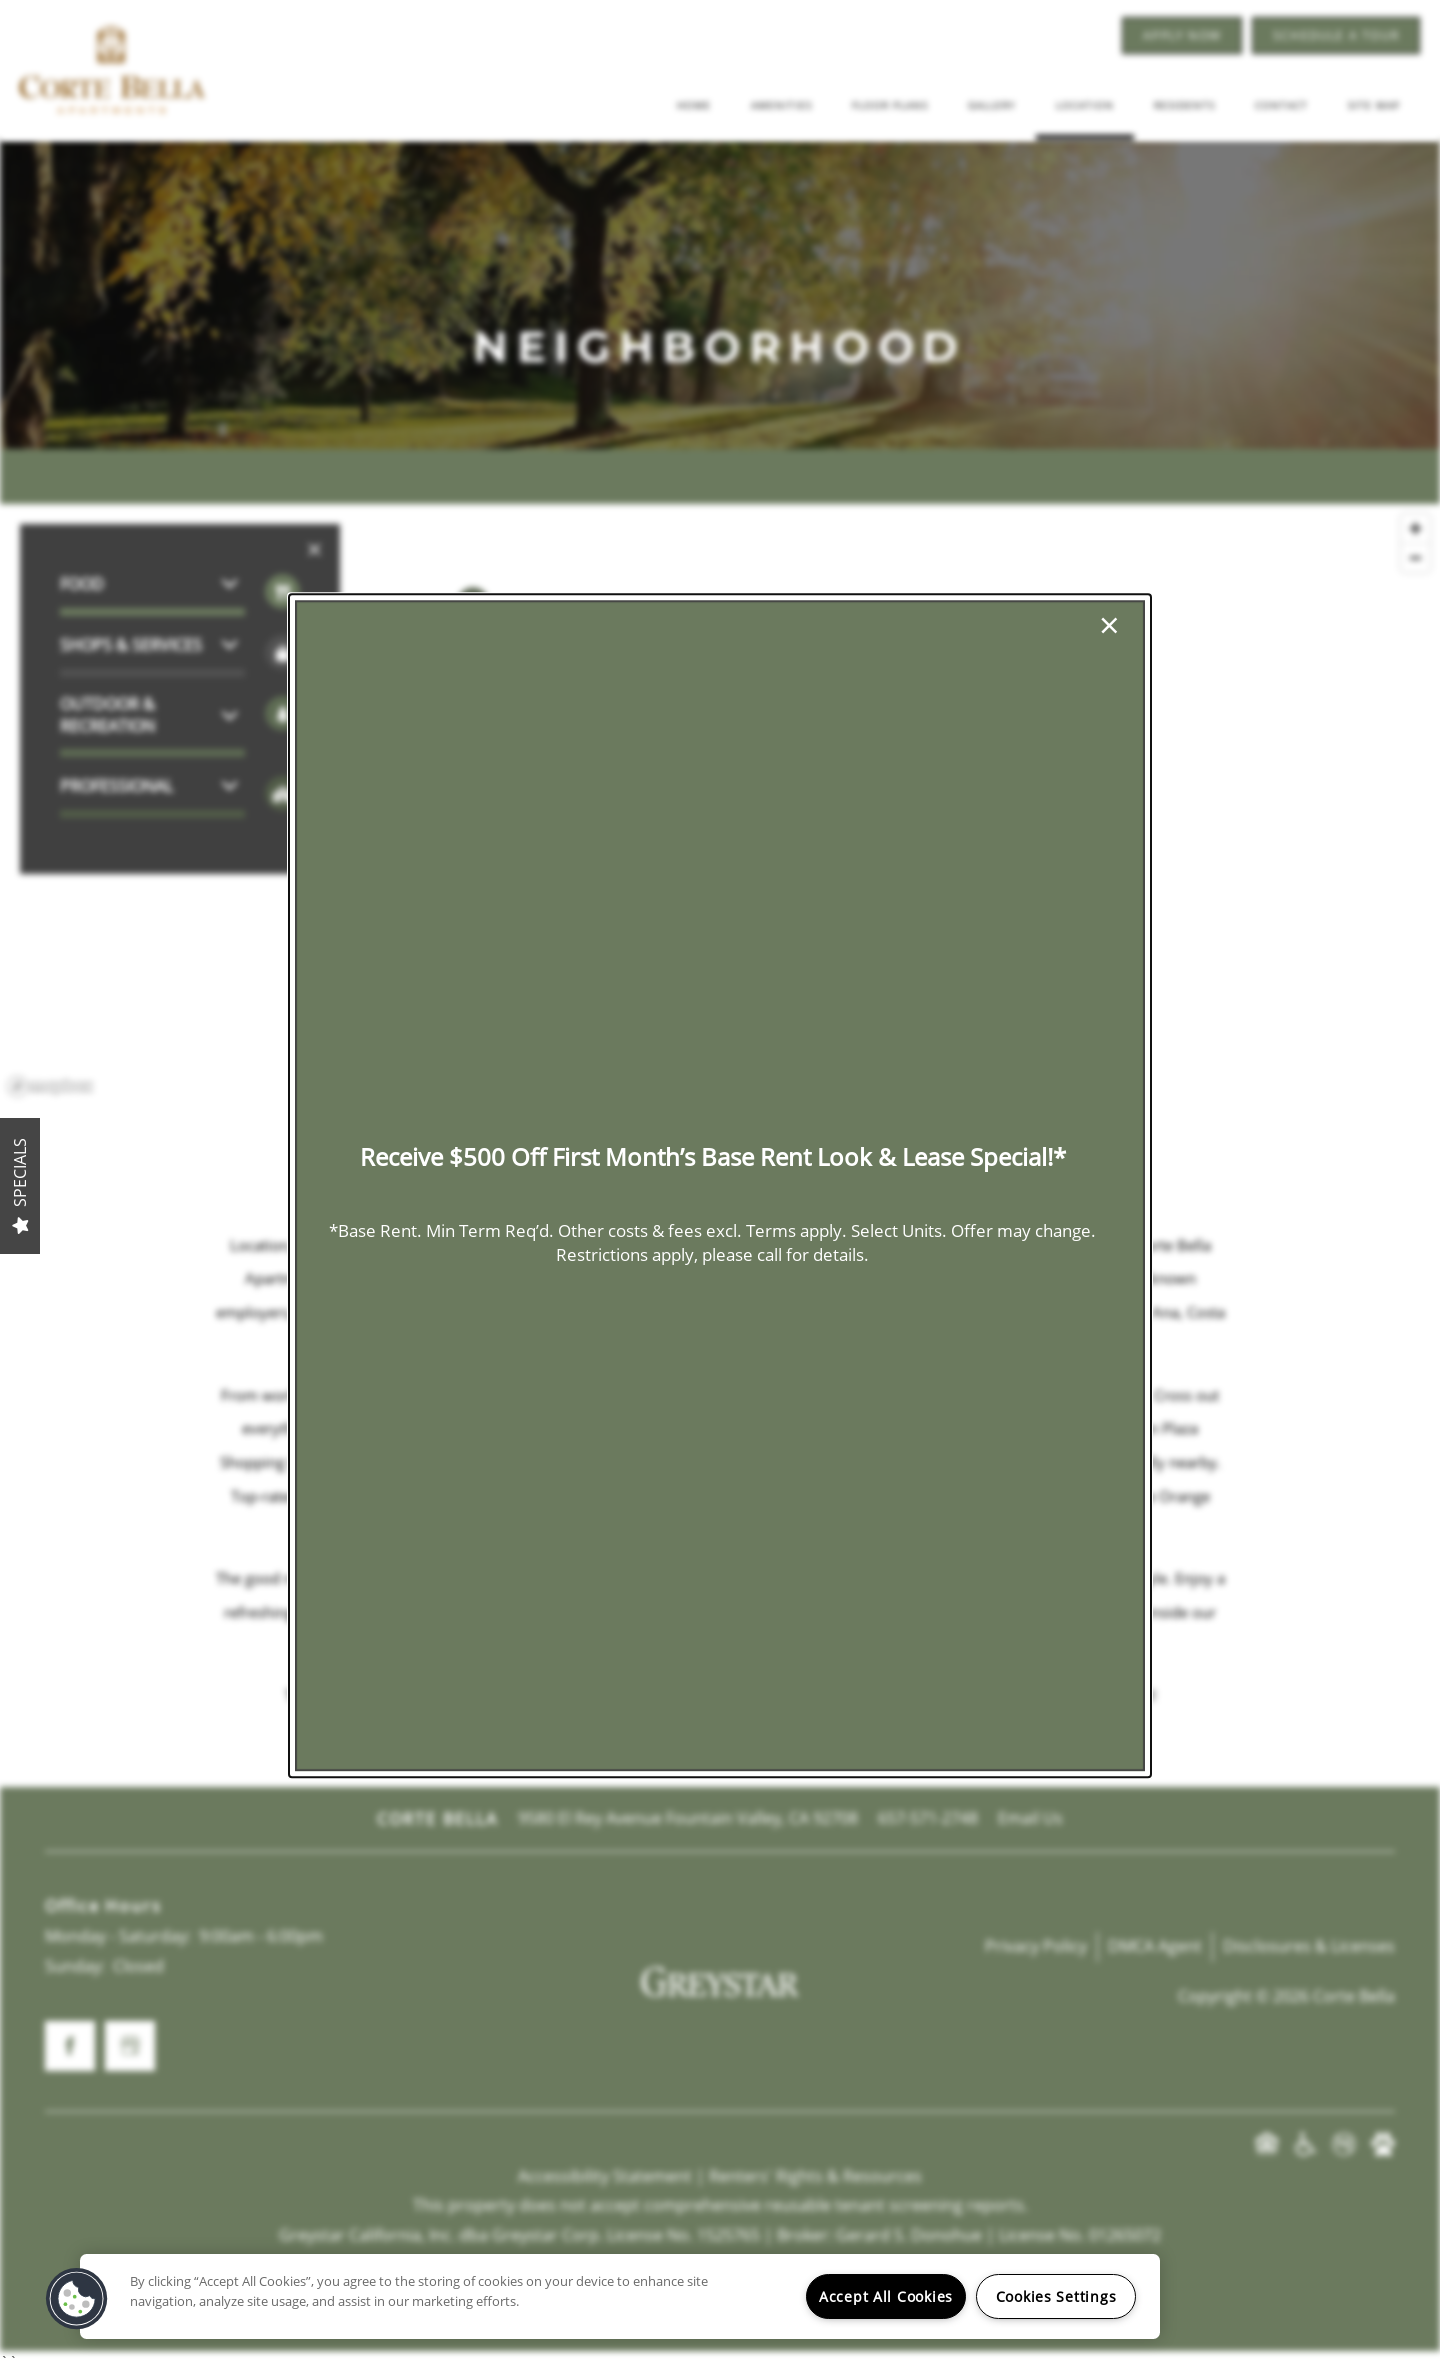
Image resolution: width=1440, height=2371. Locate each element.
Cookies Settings (1056, 2296)
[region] (620, 2296)
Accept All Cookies (886, 2296)
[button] (77, 2299)
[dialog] (720, 1186)
